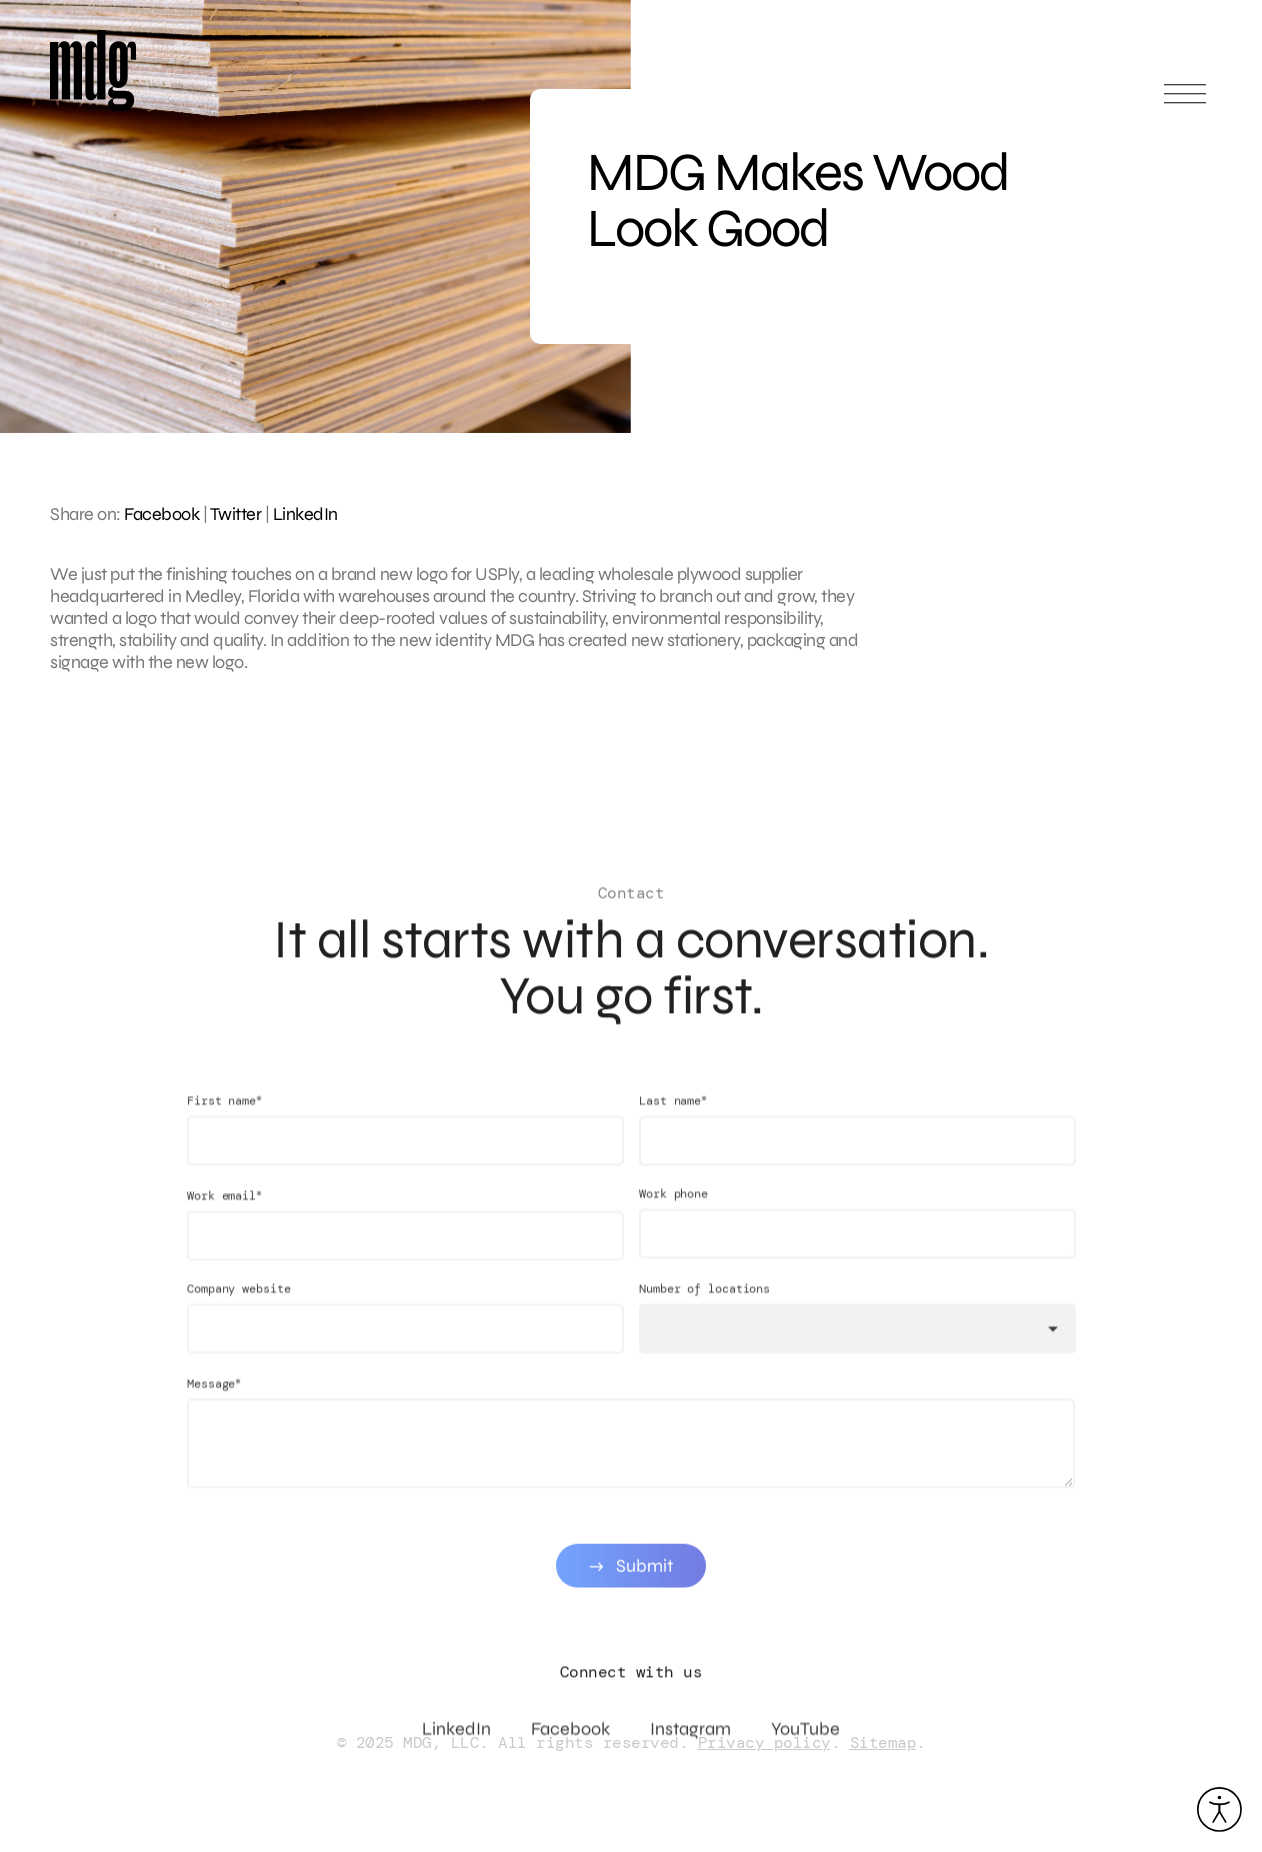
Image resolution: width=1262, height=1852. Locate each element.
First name (224, 1113)
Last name (673, 1113)
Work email (224, 1208)
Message (214, 1396)
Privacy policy (764, 1742)
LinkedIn (305, 514)
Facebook (161, 514)
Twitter (236, 514)
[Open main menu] (1185, 102)
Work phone (673, 1207)
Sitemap (883, 1742)
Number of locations (704, 1302)
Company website (239, 1302)
